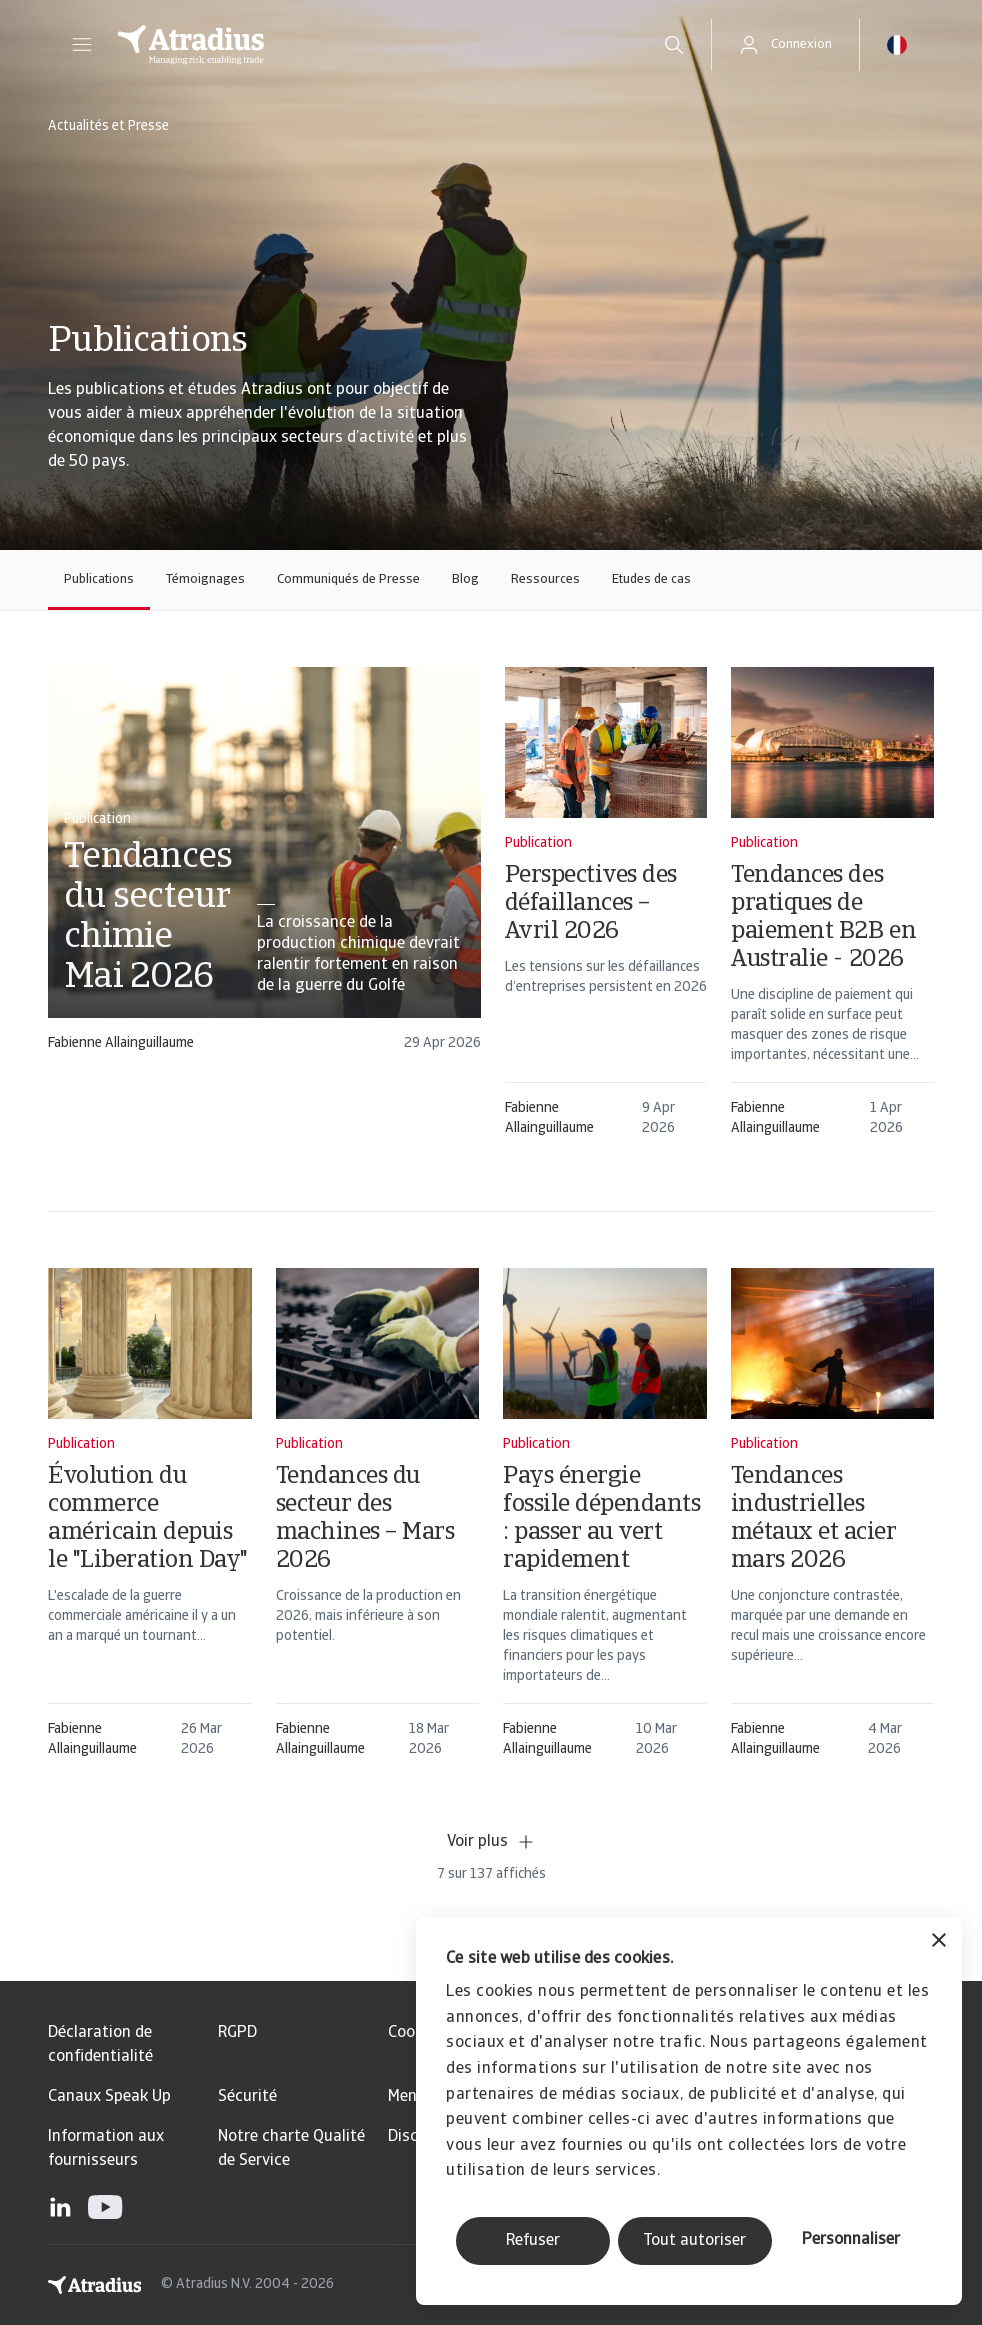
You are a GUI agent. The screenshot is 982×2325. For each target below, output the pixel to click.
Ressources (545, 579)
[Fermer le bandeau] (939, 1942)
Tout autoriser (694, 2241)
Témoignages (205, 579)
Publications (99, 579)
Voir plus (491, 1842)
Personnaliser (851, 2240)
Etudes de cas (651, 579)
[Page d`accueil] (368, 45)
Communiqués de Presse (348, 579)
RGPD (237, 2033)
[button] (82, 45)
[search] (674, 45)
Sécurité (247, 2097)
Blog (465, 579)
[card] (264, 868)
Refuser (533, 2241)
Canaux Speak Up (109, 2097)
